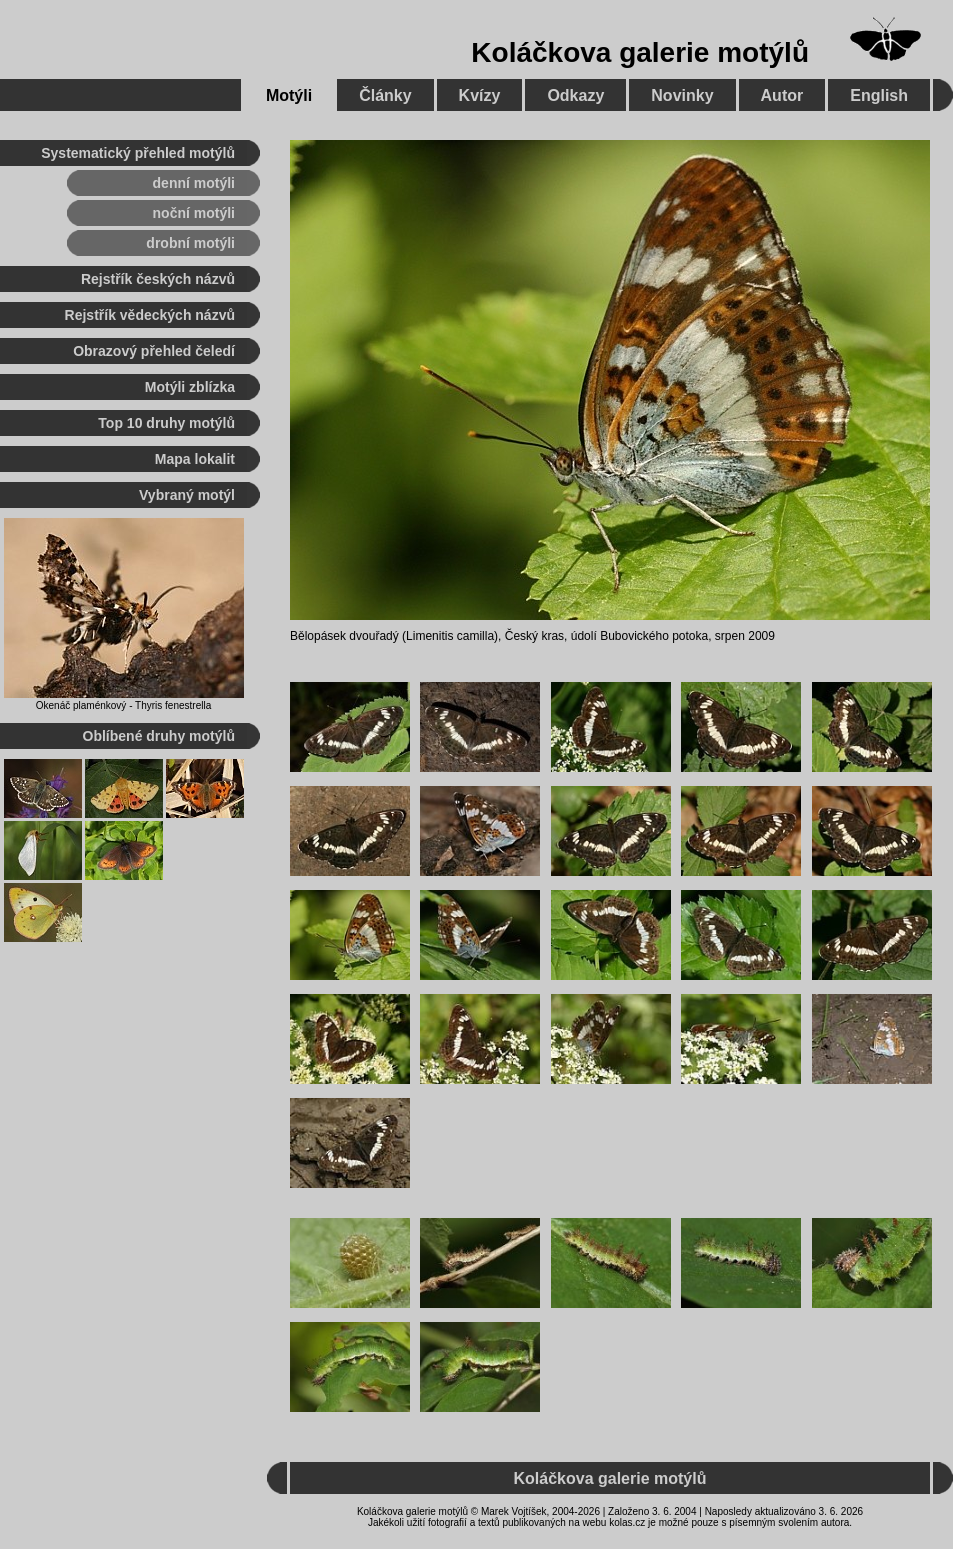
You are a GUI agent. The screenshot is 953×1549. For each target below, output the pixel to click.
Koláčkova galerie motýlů (640, 52)
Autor (782, 95)
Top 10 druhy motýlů (166, 423)
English (879, 95)
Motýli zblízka (190, 387)
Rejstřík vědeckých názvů (150, 315)
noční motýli (194, 213)
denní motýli (194, 183)
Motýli (289, 95)
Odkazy (575, 95)
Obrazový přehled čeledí (154, 351)
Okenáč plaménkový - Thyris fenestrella (123, 705)
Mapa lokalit (195, 459)
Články (385, 95)
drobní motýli (190, 243)
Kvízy (480, 95)
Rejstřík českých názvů (158, 279)
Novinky (682, 95)
